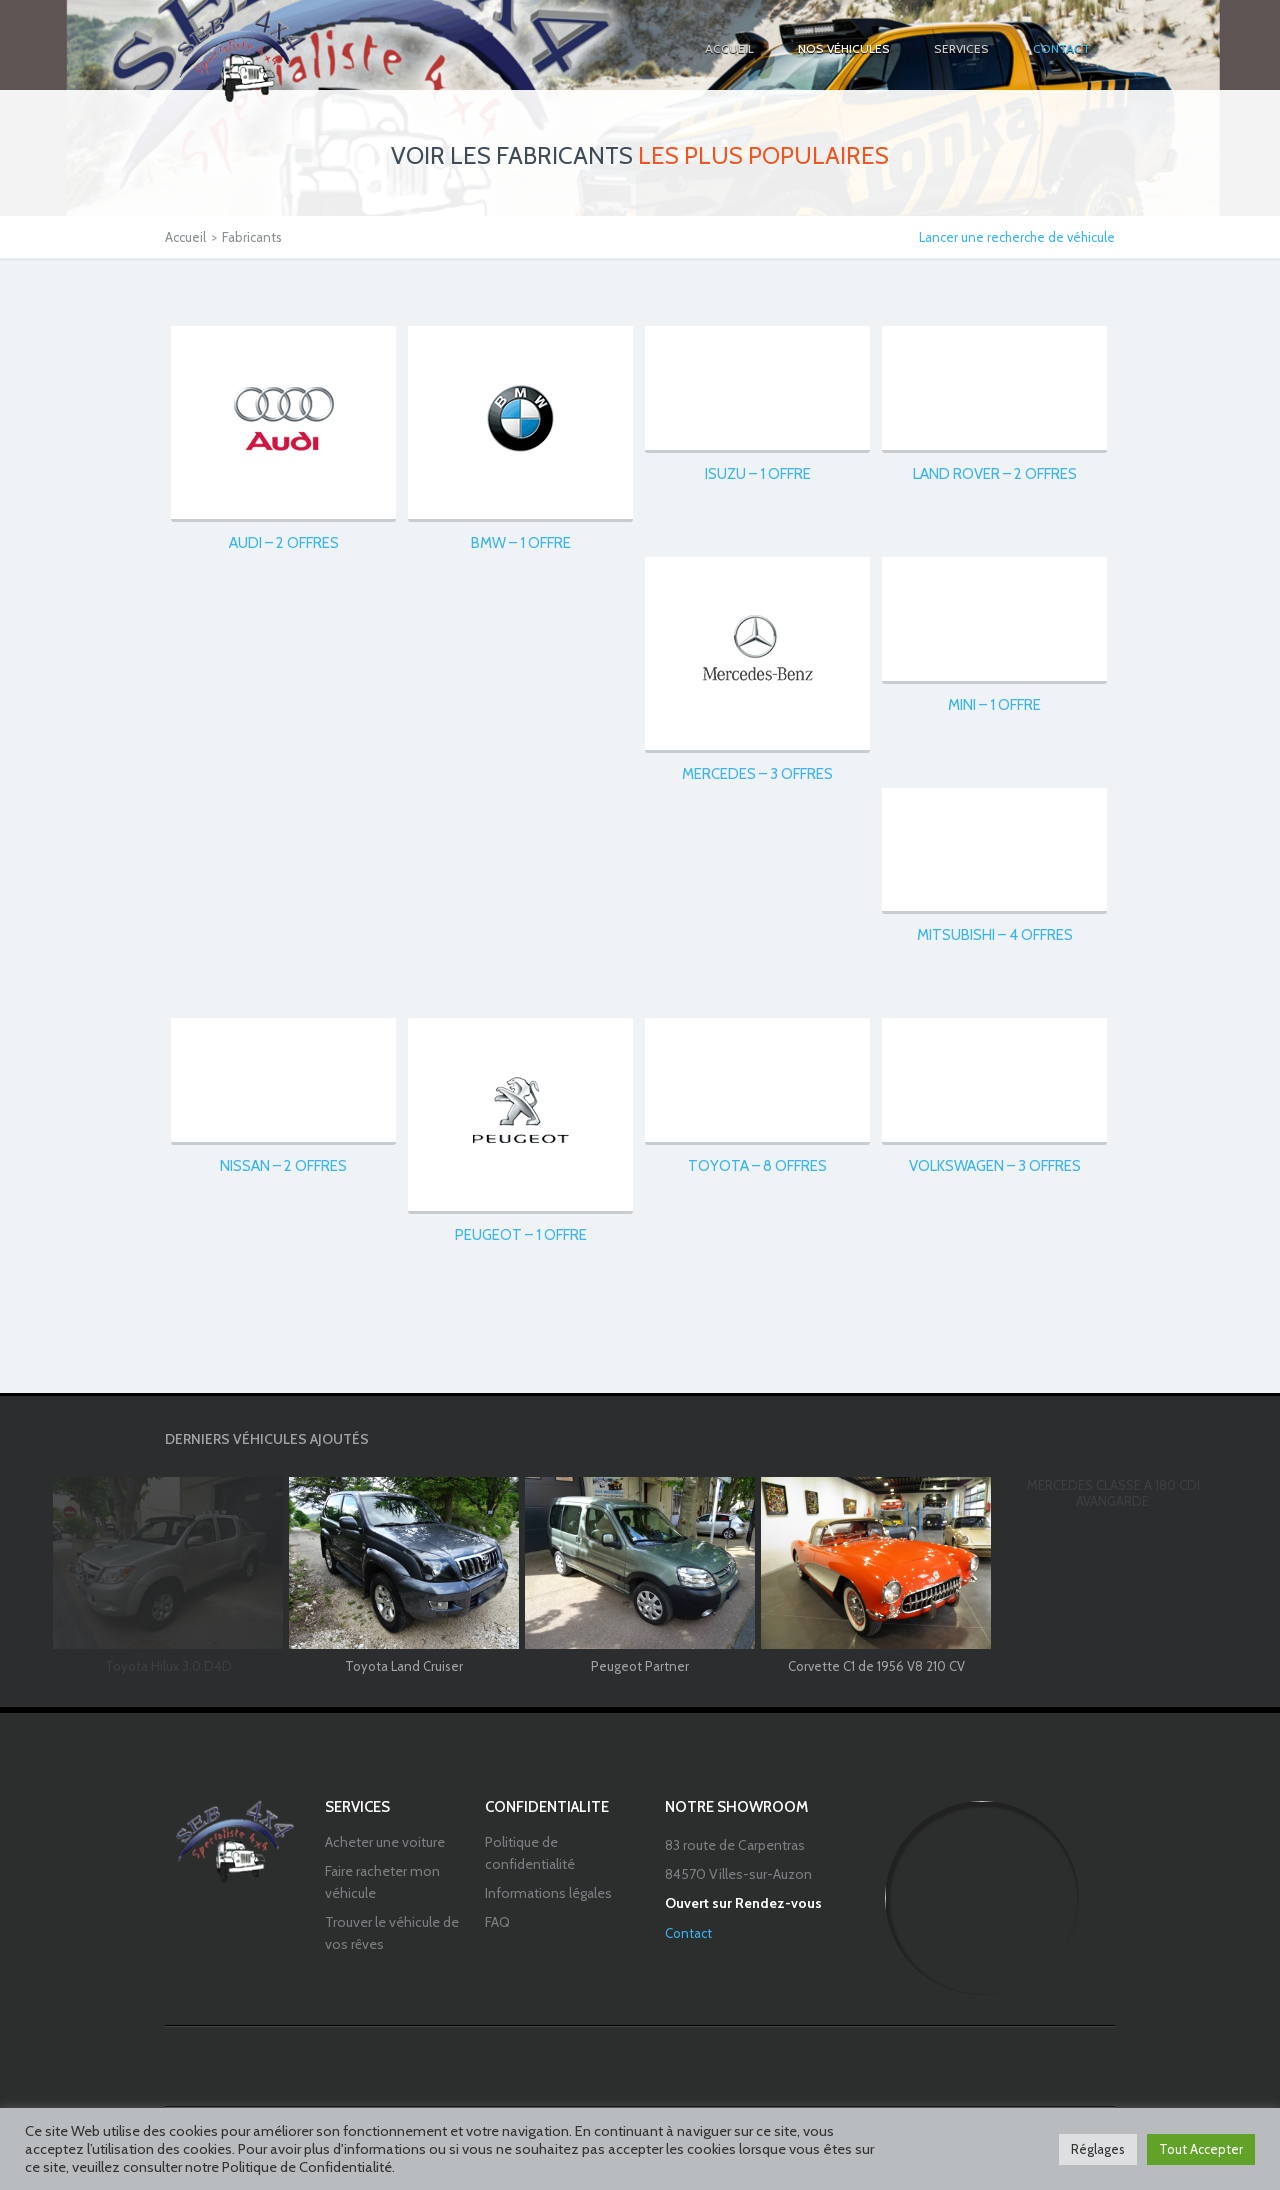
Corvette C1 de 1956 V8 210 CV (876, 1666)
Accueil (185, 237)
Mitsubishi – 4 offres (995, 935)
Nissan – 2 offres (283, 1166)
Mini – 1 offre (994, 705)
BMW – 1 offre (521, 543)
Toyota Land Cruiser (404, 1666)
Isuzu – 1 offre (758, 474)
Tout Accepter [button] (1201, 2149)
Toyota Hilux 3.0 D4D (168, 1666)
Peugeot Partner (640, 1666)
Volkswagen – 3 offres (995, 1166)
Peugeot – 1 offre (521, 1235)
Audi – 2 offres (284, 543)
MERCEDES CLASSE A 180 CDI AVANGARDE (1113, 1493)
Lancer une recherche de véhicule (1017, 237)
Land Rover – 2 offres (995, 474)
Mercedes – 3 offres (757, 774)
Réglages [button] (1098, 2149)
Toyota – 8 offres (757, 1166)
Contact (688, 1933)
